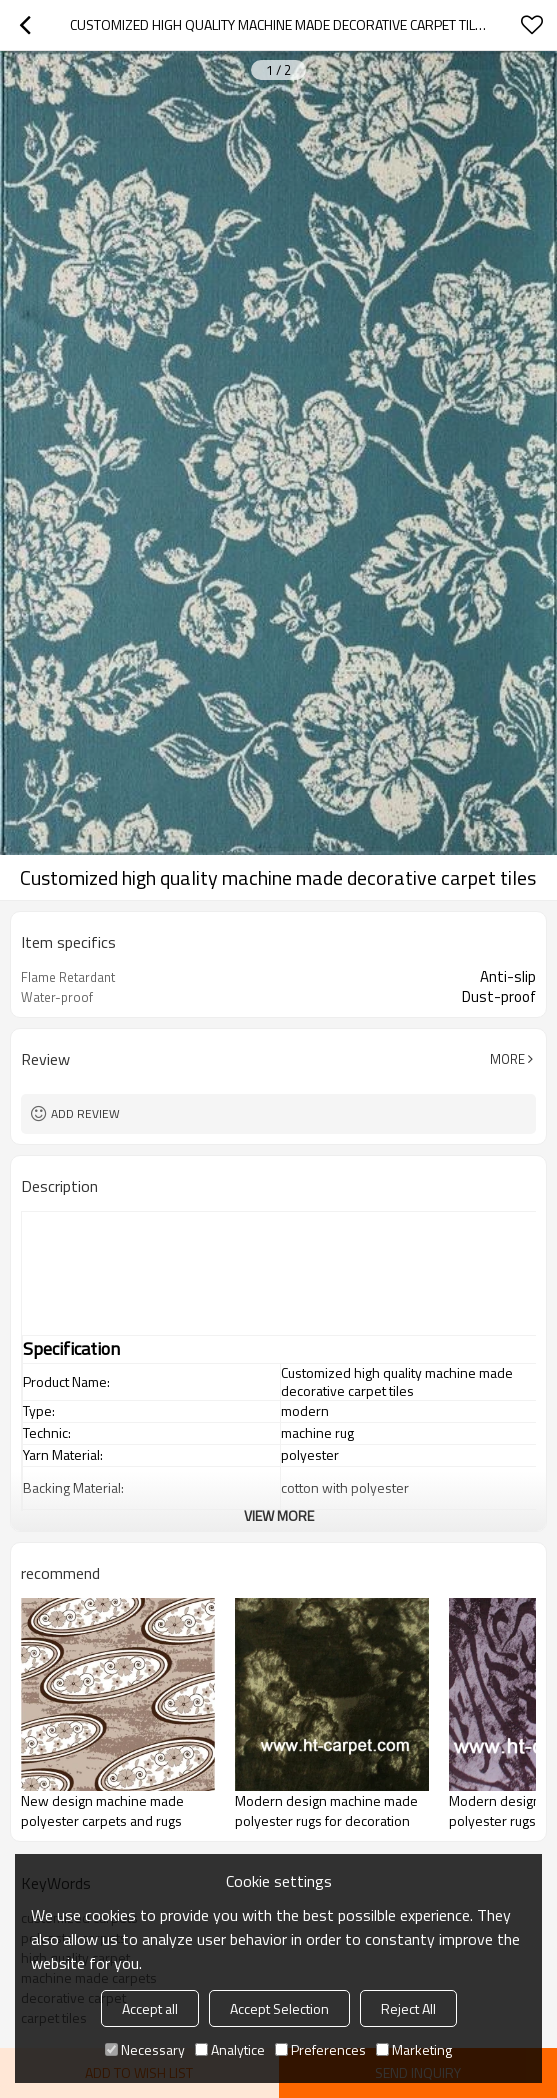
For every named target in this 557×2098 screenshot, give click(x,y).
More (507, 1059)
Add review (85, 1113)
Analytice (230, 2049)
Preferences (320, 2049)
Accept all (150, 2008)
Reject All (408, 2008)
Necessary (145, 2049)
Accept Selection (279, 2008)
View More (279, 1515)
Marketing (414, 2049)
